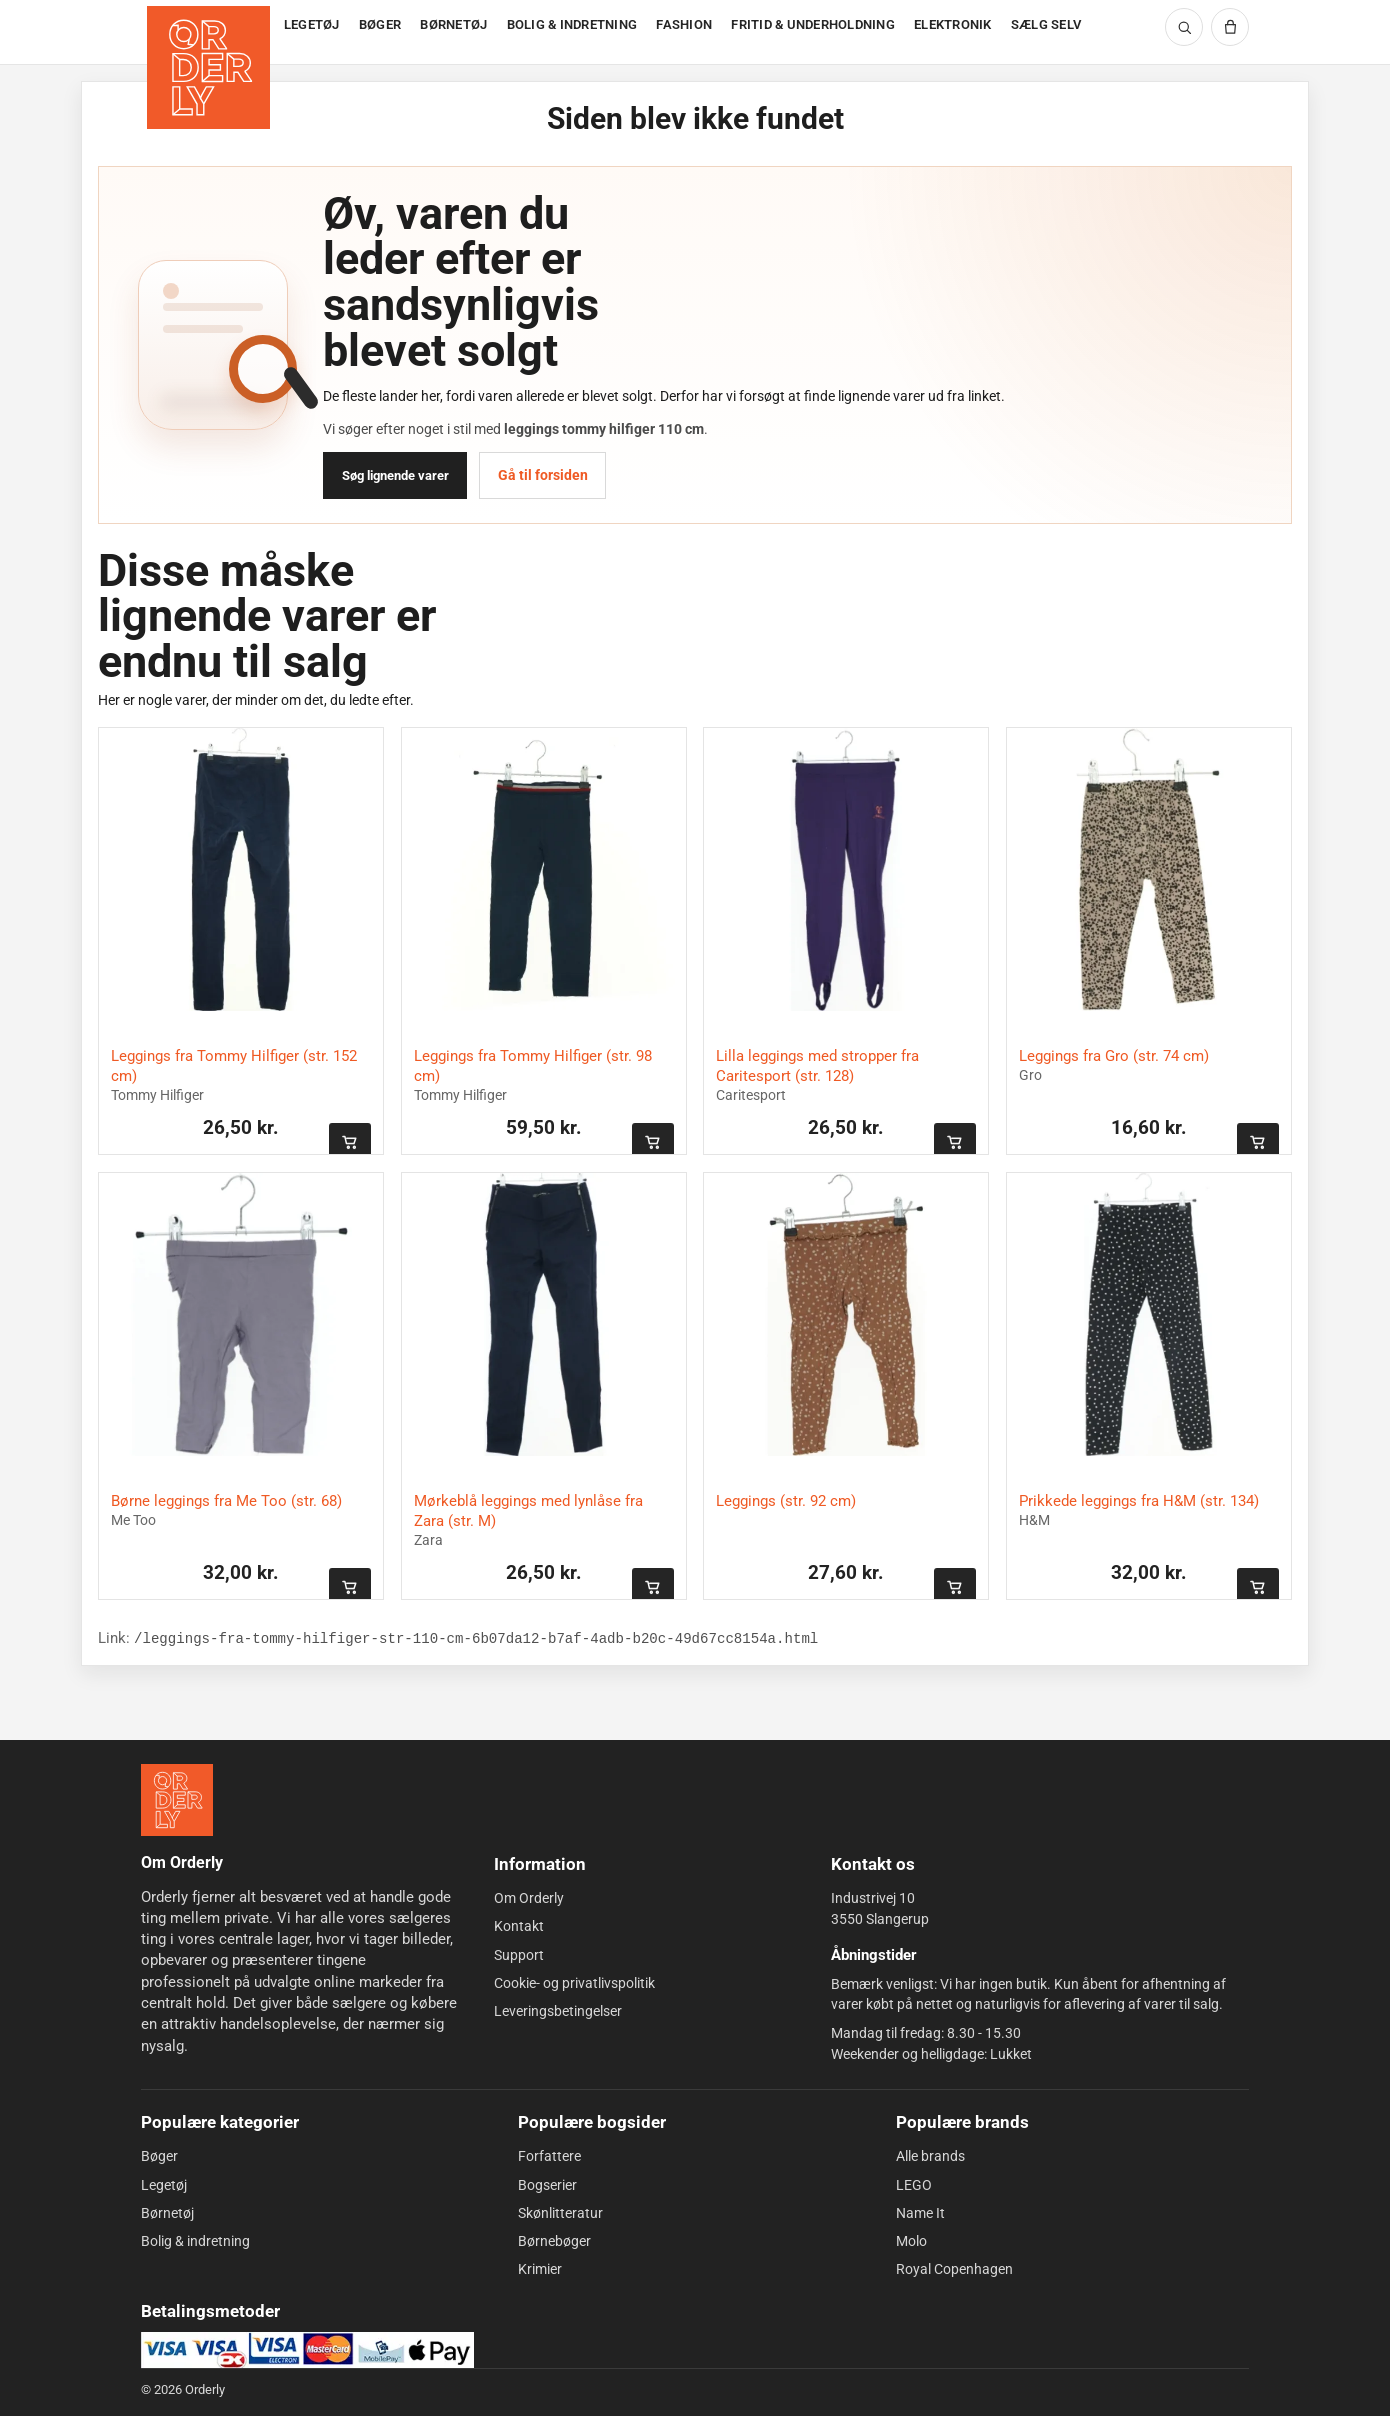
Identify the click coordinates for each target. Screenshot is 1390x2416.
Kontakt (519, 1926)
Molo (911, 2241)
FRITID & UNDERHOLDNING (813, 24)
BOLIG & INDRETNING (572, 24)
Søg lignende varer (395, 475)
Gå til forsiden (543, 475)
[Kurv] (1230, 27)
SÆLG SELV (1046, 24)
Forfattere (549, 2156)
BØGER (380, 24)
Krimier (540, 2269)
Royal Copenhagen (954, 2269)
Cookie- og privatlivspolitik (574, 1983)
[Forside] (210, 32)
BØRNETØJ (453, 24)
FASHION (684, 24)
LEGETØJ (312, 24)
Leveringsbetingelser (558, 2011)
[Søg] (1184, 27)
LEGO (914, 2184)
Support (519, 1955)
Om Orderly (529, 1898)
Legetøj (164, 2184)
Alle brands (930, 2156)
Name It (920, 2213)
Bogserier (547, 2184)
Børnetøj (167, 2213)
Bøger (159, 2156)
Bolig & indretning (195, 2241)
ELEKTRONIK (953, 24)
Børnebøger (554, 2241)
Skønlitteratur (560, 2213)
